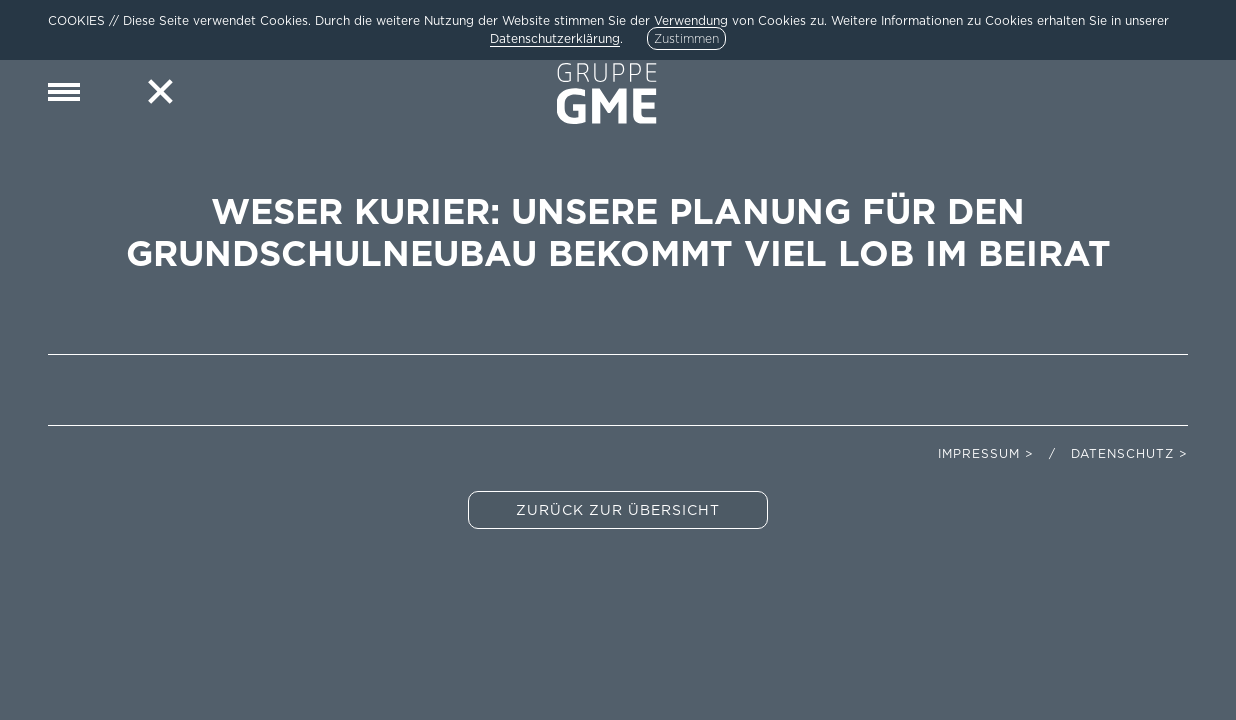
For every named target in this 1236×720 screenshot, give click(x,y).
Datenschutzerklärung (555, 38)
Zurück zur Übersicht (618, 510)
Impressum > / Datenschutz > (1063, 453)
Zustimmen (686, 38)
